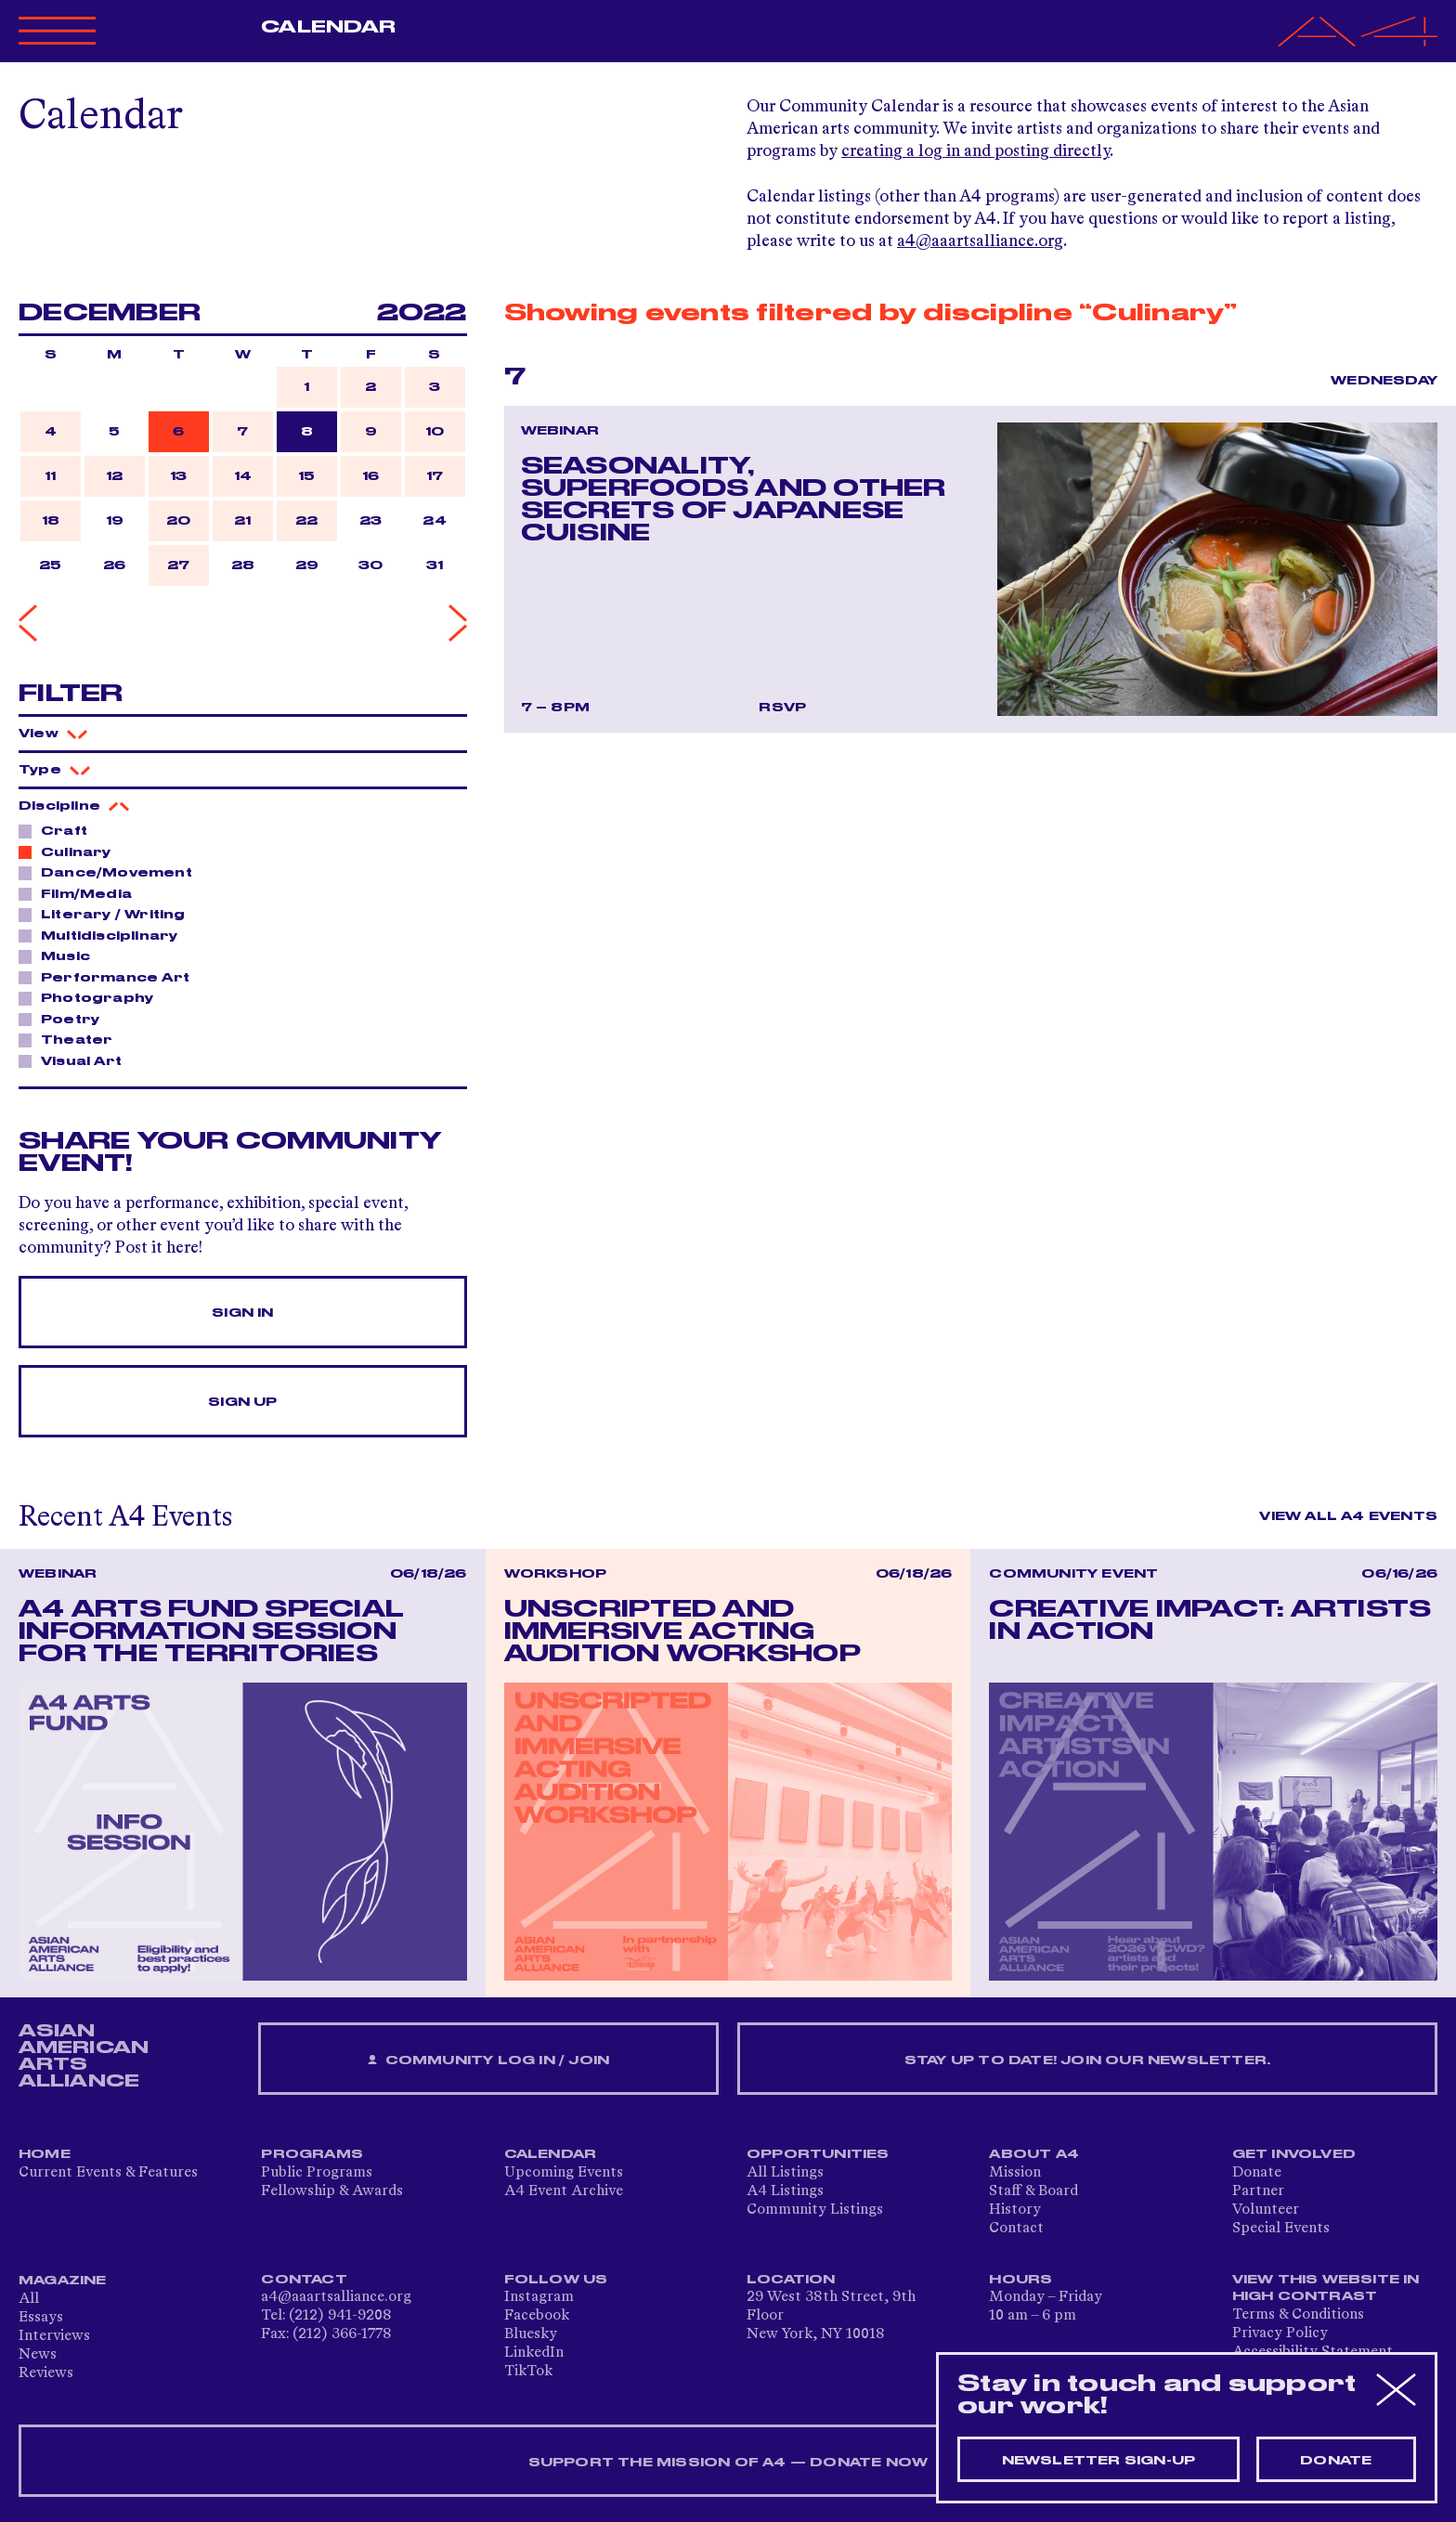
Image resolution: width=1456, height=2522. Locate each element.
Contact (1016, 2228)
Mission (1015, 2172)
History (1015, 2210)
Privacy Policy (1280, 2333)
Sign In (242, 1313)
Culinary (71, 851)
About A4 (1034, 2154)
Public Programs (316, 2172)
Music (60, 955)
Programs (312, 2154)
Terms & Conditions (1298, 2315)
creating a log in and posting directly (975, 151)
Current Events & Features (108, 2172)
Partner (1258, 2191)
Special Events (1281, 2228)
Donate (1256, 2172)
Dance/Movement (111, 871)
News (38, 2354)
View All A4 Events (1348, 1516)
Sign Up (242, 1402)
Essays (41, 2317)
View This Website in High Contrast (1326, 2288)
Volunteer (1265, 2210)
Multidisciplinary (104, 935)
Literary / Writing (108, 913)
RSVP (782, 707)
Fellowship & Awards (332, 2191)
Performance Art (110, 976)
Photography (92, 997)
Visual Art (76, 1060)
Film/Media (81, 893)
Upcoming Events (563, 2172)
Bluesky (530, 2334)
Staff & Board (1033, 2191)
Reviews (46, 2373)
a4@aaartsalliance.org (980, 241)
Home (45, 2154)
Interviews (54, 2336)
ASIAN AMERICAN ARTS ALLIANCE (84, 2055)
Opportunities (818, 2154)
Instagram (539, 2297)
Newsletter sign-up (1099, 2460)
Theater (71, 1039)
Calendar (328, 27)
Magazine (63, 2280)
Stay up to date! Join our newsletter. (1087, 2060)
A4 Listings (785, 2191)
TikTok (528, 2371)
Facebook (536, 2315)
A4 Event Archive (563, 2191)
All (29, 2299)
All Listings (785, 2172)
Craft (59, 830)
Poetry (65, 1018)
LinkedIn (534, 2353)
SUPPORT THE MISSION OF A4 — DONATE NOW (728, 2462)
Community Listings (815, 2210)
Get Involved (1294, 2154)
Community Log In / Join (488, 2061)
